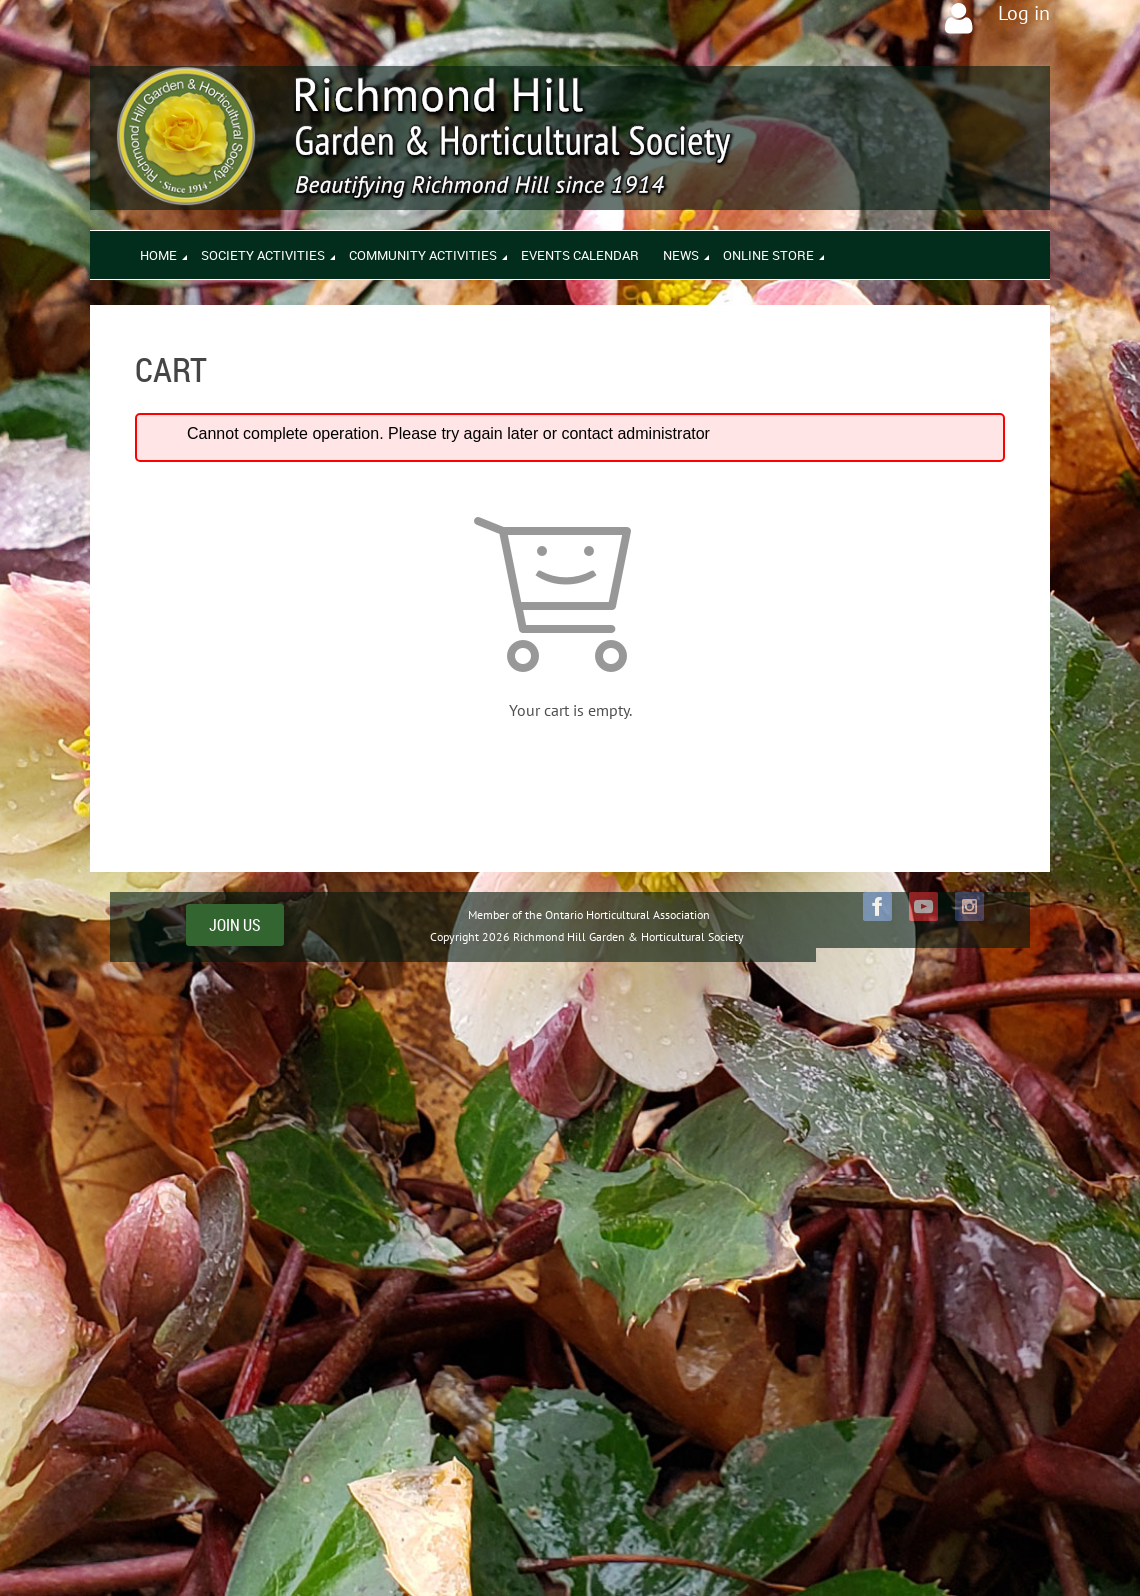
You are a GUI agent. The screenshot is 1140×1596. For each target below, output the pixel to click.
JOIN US (235, 925)
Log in (1024, 13)
